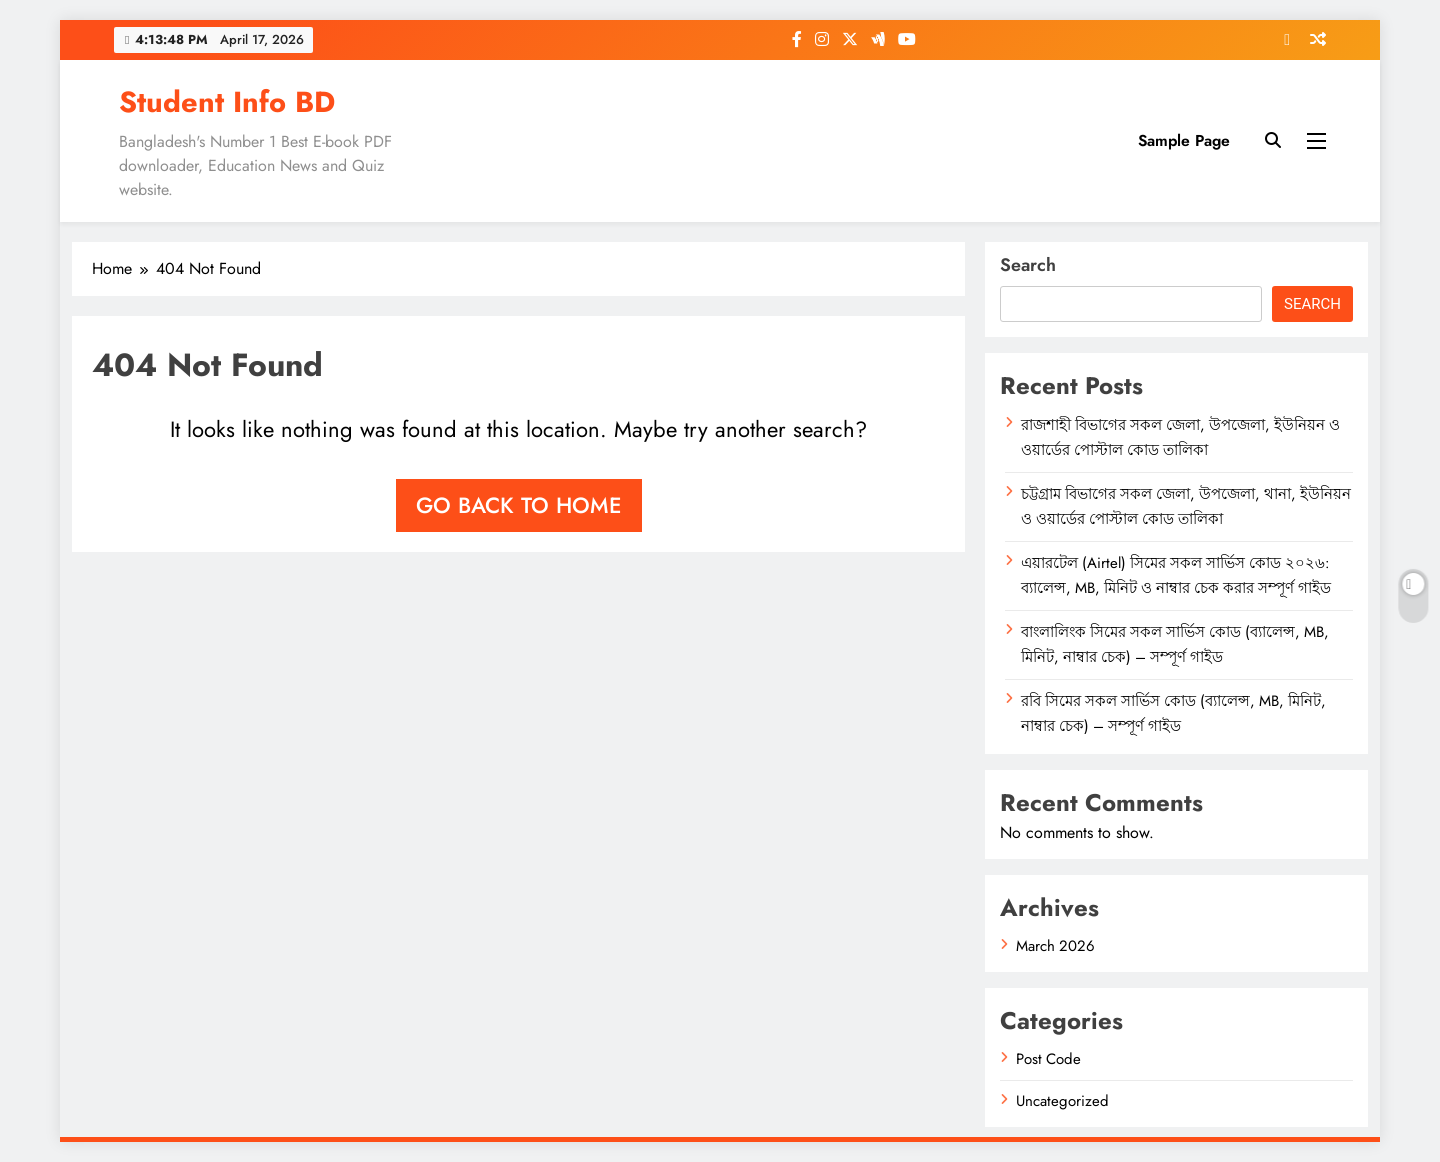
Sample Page (1184, 140)
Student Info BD (227, 102)
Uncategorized (1062, 1101)
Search (1028, 265)
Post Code (1048, 1059)
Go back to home (519, 505)
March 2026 (1055, 946)
